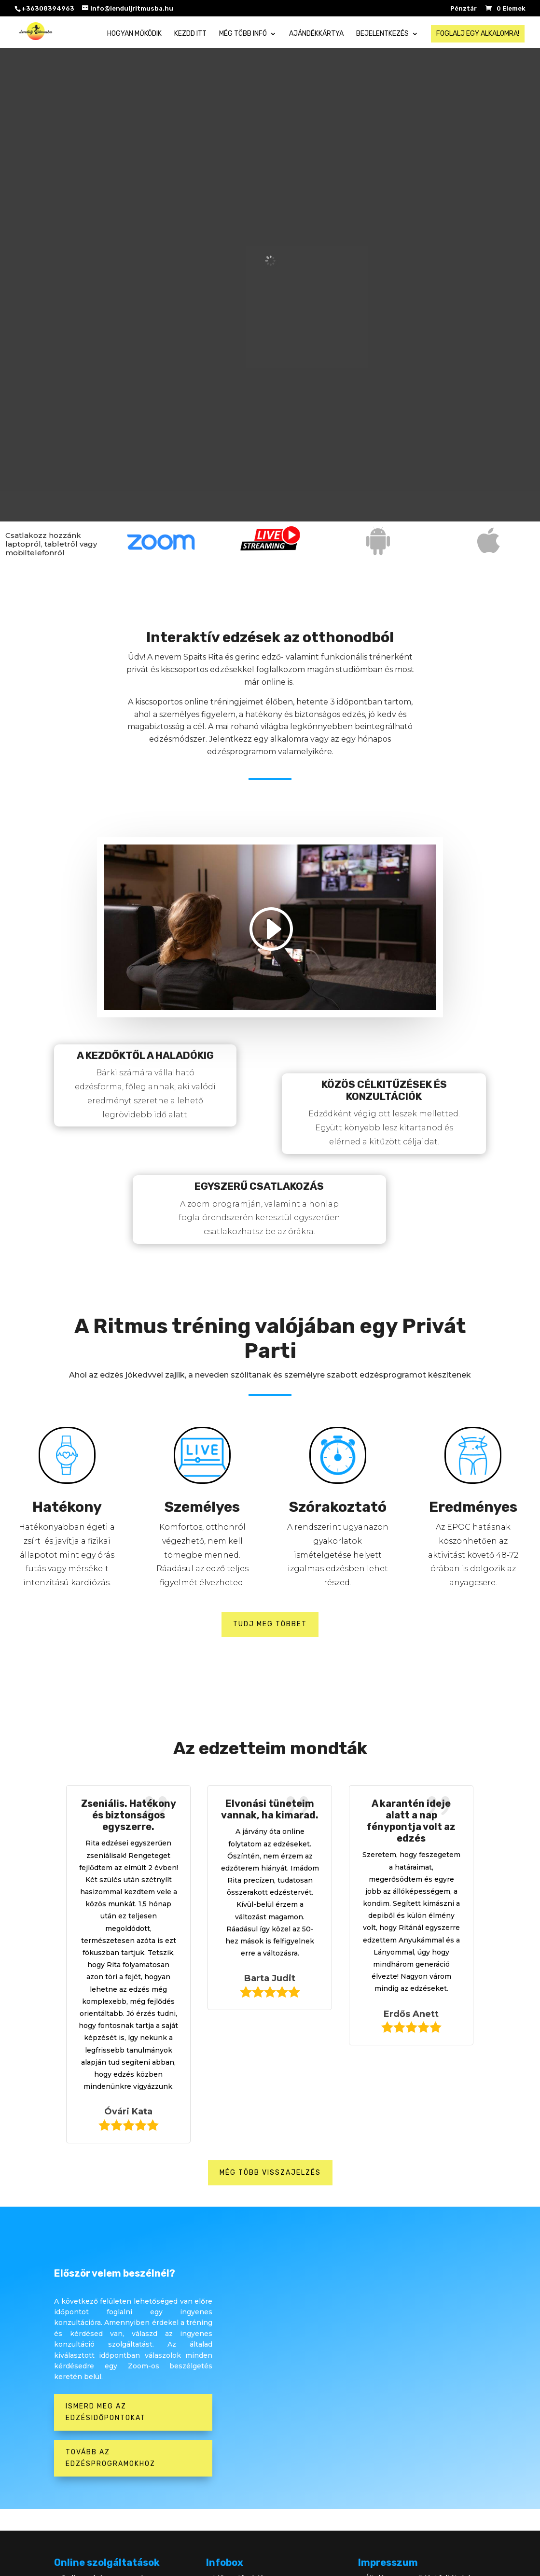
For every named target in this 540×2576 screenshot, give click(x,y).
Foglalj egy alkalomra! (477, 33)
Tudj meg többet (270, 1624)
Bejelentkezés (382, 34)
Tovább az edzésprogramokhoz (110, 2458)
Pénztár (463, 8)
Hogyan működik (134, 34)
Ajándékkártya (316, 34)
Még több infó (243, 34)
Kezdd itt (190, 34)
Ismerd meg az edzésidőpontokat (106, 2412)
